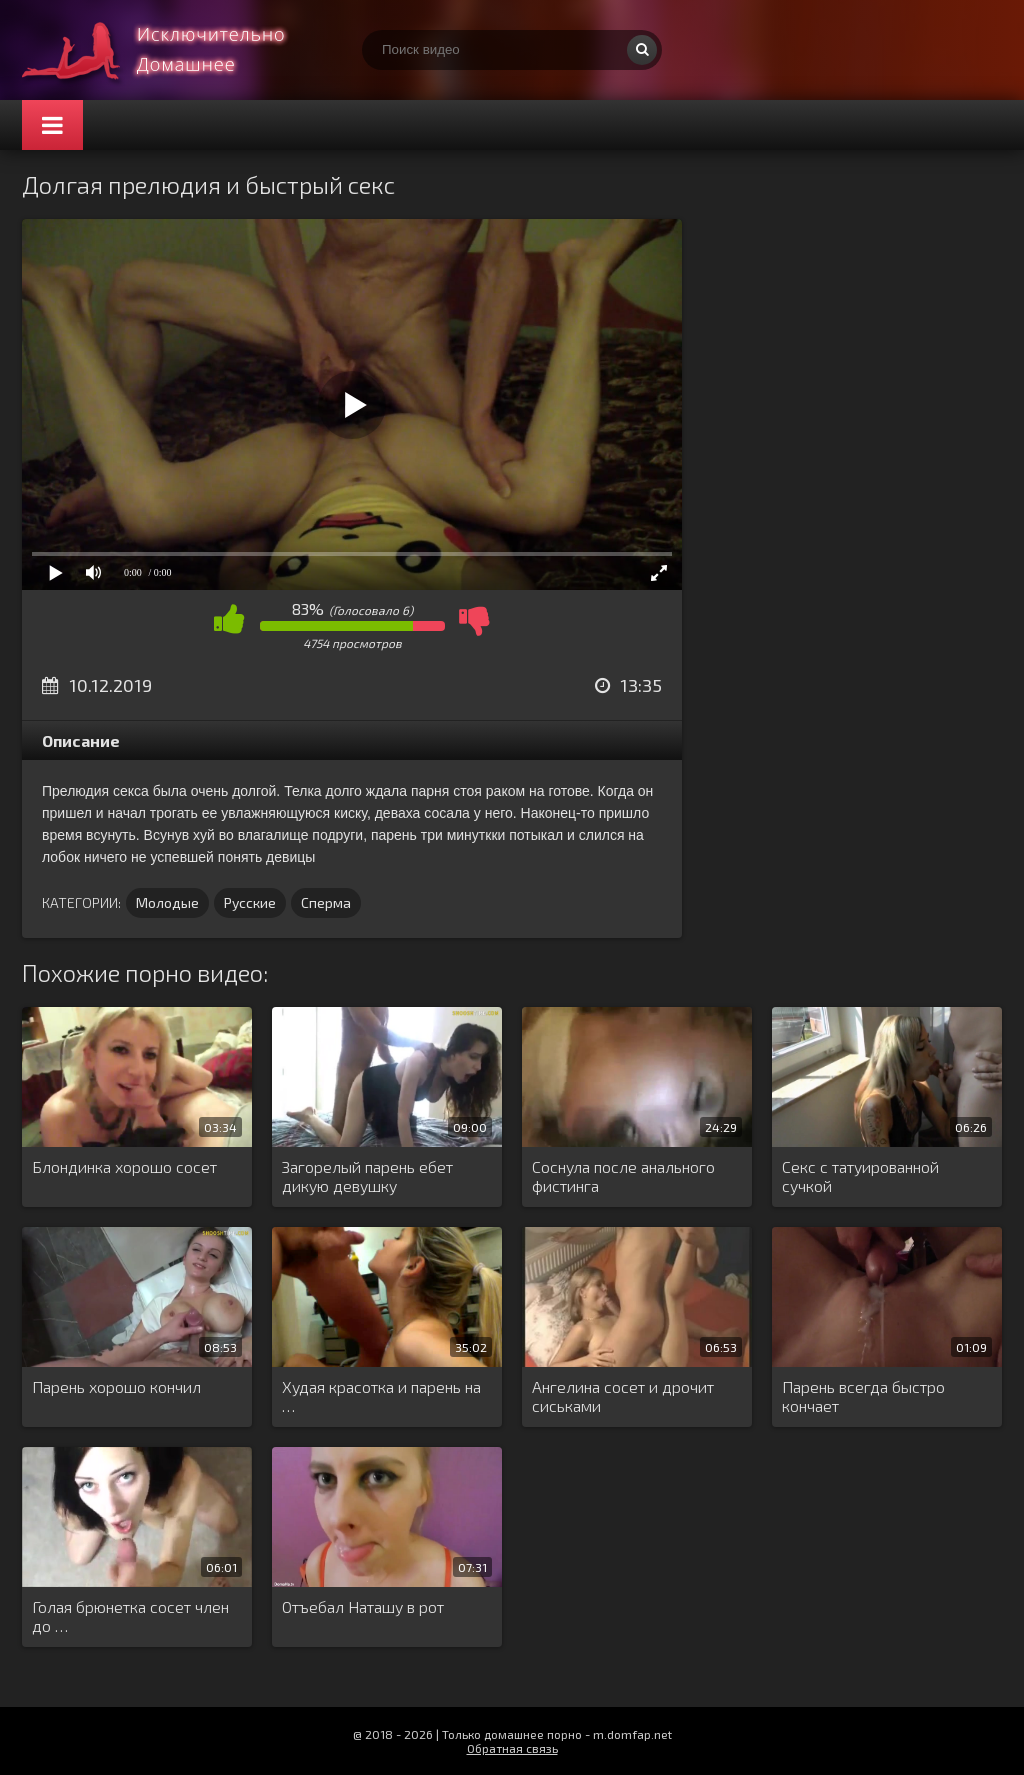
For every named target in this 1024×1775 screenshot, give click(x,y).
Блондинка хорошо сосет (124, 1166)
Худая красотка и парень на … (381, 1396)
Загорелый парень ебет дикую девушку (367, 1176)
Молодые (167, 902)
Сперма (326, 902)
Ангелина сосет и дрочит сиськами (623, 1396)
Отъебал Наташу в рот (363, 1606)
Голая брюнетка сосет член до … (130, 1616)
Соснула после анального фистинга (623, 1176)
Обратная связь (512, 1748)
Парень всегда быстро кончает (863, 1396)
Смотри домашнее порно (172, 50)
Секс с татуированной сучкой (860, 1176)
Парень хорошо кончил (116, 1386)
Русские (250, 902)
